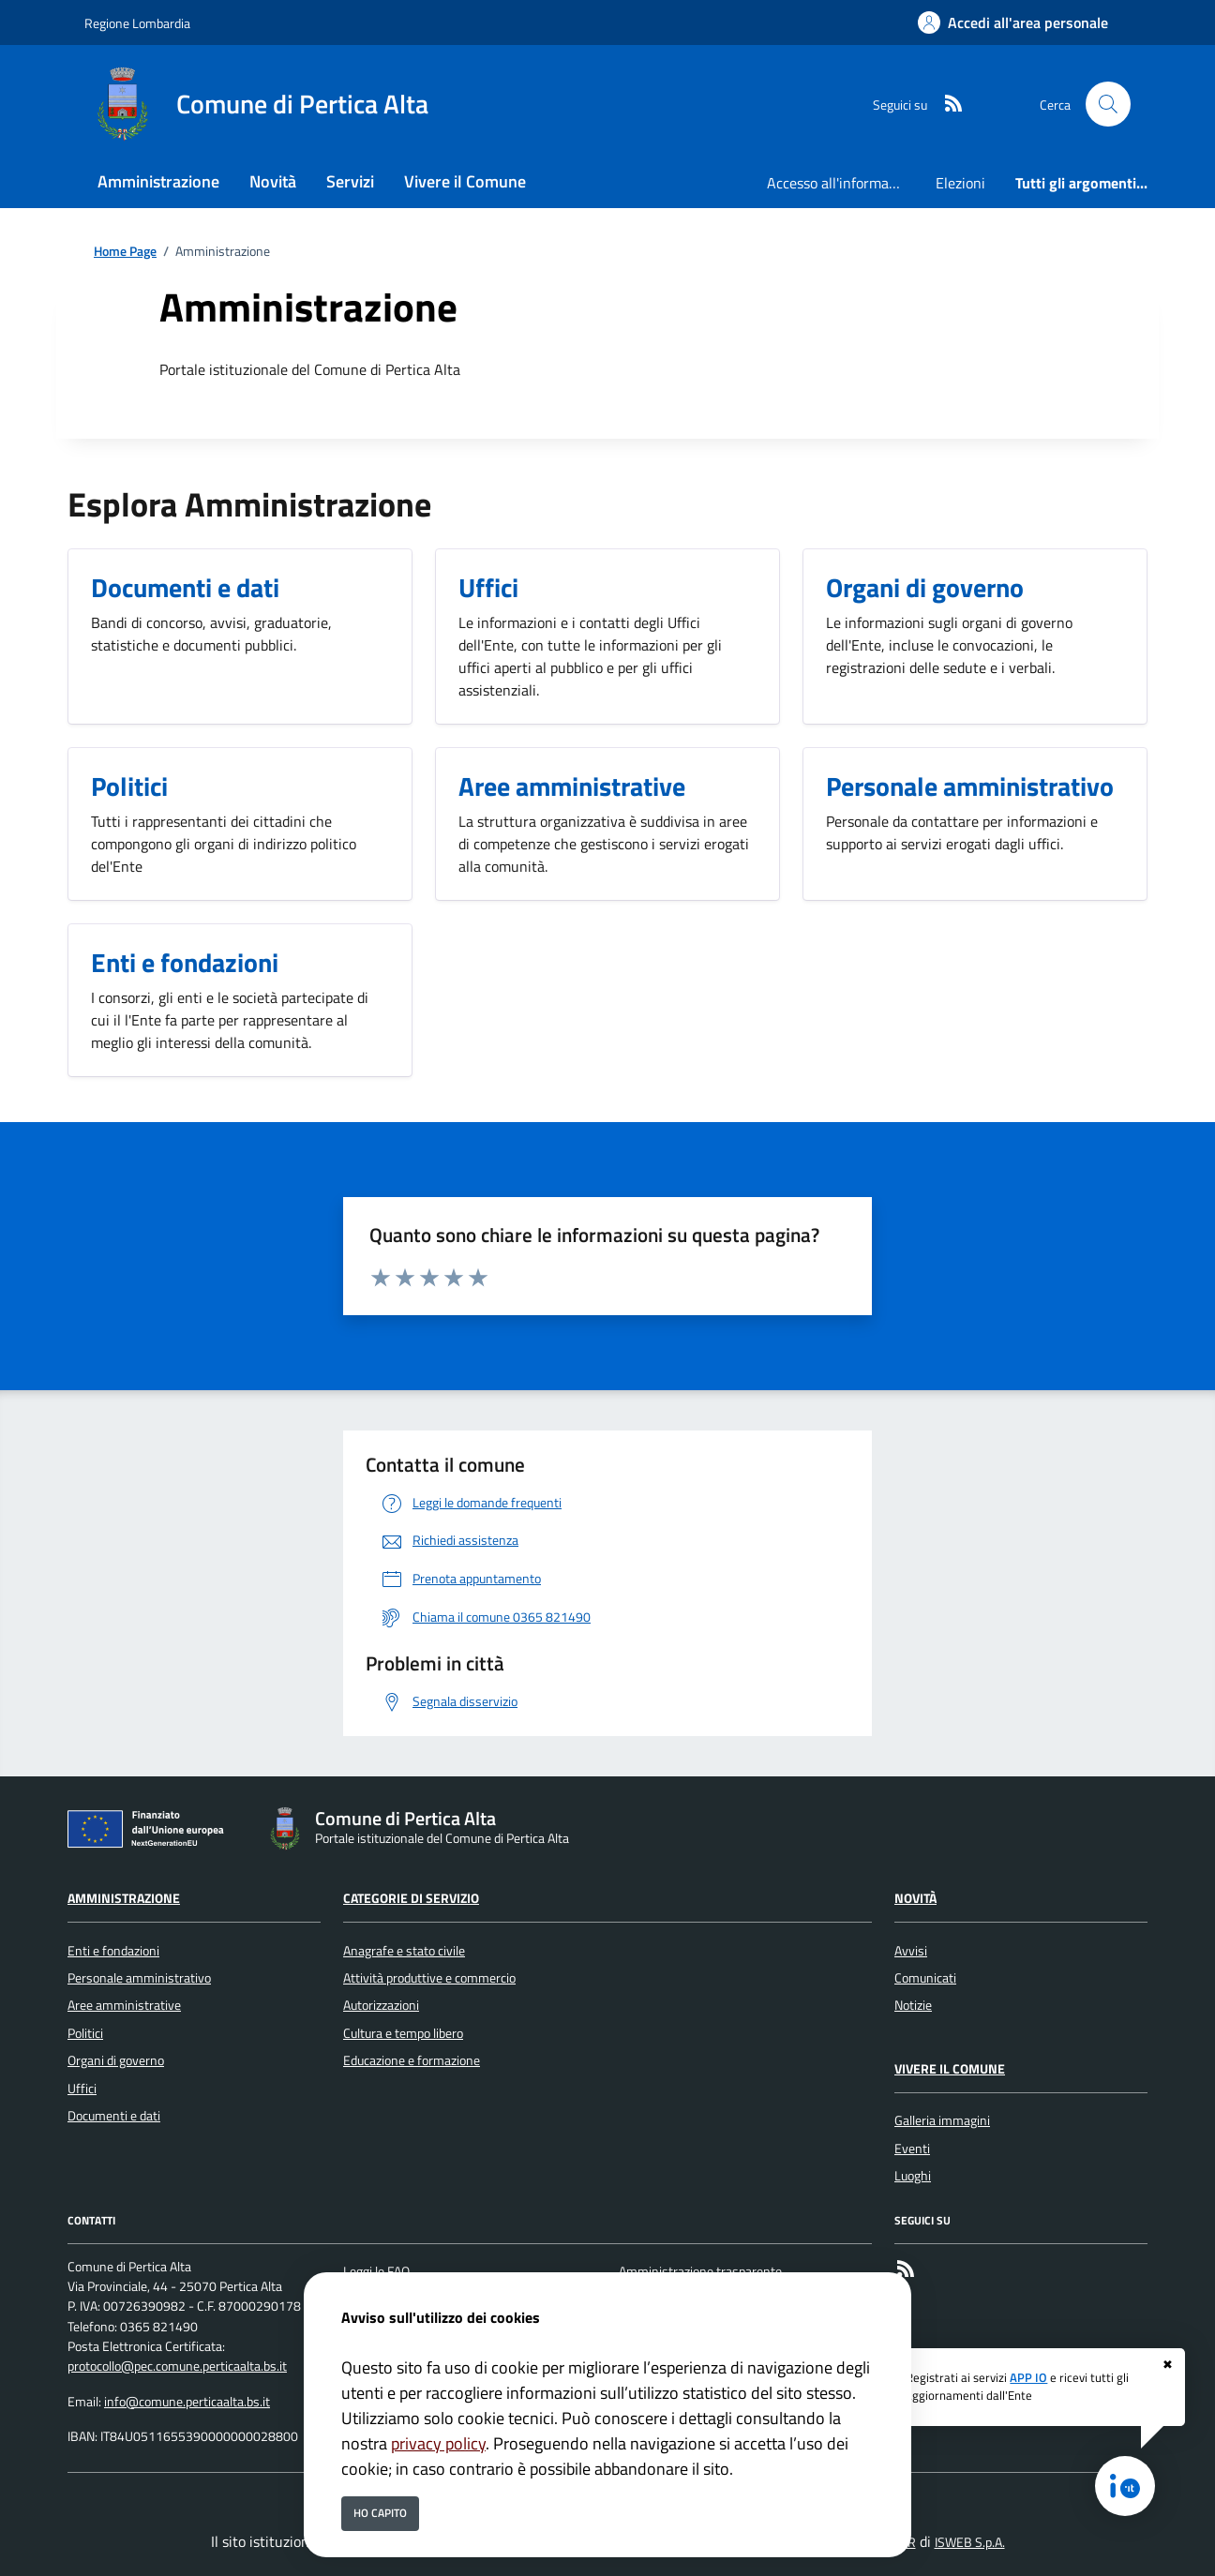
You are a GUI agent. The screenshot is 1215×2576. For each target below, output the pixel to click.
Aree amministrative (124, 2005)
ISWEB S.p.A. (970, 2542)
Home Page (125, 252)
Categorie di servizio (411, 1898)
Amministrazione (124, 1898)
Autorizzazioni (381, 2005)
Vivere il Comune (949, 2069)
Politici (85, 2033)
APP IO (1028, 2377)
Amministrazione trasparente (700, 2271)
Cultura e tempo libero (403, 2033)
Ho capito (380, 2513)
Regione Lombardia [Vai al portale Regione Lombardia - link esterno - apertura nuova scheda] (137, 23)
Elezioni (960, 183)
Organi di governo (116, 2060)
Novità (915, 1898)
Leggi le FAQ (376, 2271)
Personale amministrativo (139, 1978)
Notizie (913, 2005)
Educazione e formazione (411, 2060)
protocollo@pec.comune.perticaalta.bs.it (177, 2366)
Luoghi (912, 2175)
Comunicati (925, 1978)
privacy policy (438, 2443)
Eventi (912, 2148)
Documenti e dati (114, 2115)
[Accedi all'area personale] (1013, 22)
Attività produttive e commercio (429, 1978)
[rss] (946, 104)
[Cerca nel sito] (1108, 104)
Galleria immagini (942, 2120)
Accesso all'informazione (844, 183)
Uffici (82, 2088)
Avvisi (910, 1950)
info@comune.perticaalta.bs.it (187, 2401)
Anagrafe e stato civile (404, 1950)
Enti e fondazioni (113, 1950)
